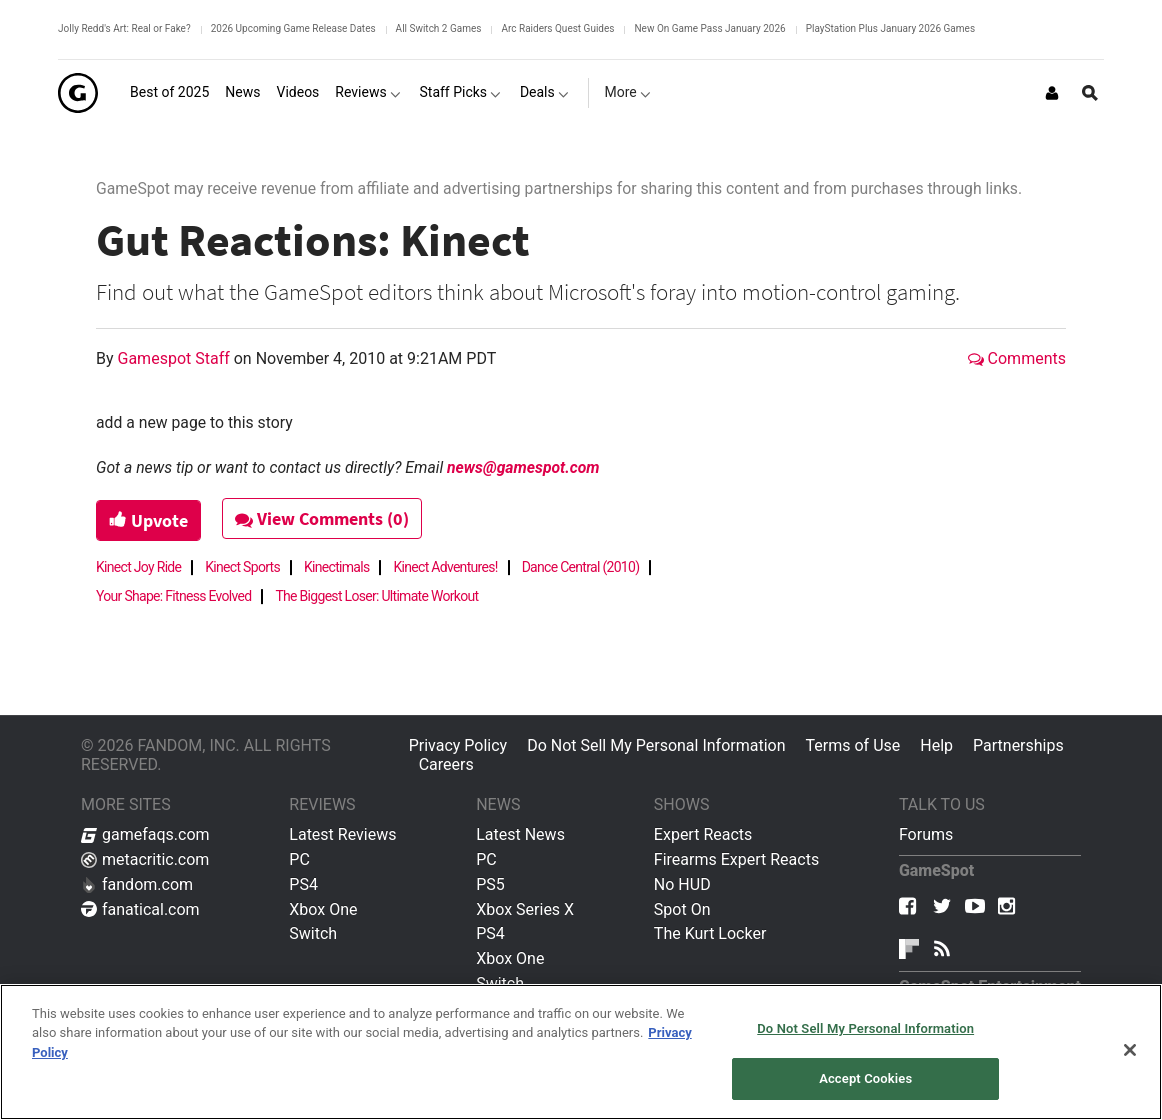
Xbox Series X (525, 909)
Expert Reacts (703, 834)
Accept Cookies (865, 1078)
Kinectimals (336, 567)
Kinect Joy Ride (138, 567)
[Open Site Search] (1090, 93)
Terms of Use (853, 745)
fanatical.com (140, 909)
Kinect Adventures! (445, 567)
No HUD (682, 884)
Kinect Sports (242, 567)
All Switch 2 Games (439, 28)
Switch (313, 933)
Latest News (520, 834)
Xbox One (323, 909)
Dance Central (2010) (581, 567)
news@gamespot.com (523, 467)
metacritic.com (145, 859)
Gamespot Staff (176, 358)
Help (936, 745)
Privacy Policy (458, 745)
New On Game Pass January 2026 (709, 28)
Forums (926, 834)
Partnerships (1018, 745)
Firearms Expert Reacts (736, 859)
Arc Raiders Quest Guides (557, 28)
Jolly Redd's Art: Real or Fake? (124, 28)
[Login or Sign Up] (1052, 93)
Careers (446, 764)
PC (299, 859)
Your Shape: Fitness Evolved (173, 596)
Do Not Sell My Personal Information (656, 745)
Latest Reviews (342, 834)
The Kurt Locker (710, 933)
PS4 (303, 884)
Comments (1017, 358)
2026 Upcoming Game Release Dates (293, 28)
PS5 (490, 884)
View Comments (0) (322, 518)
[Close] (1130, 1050)
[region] (581, 1052)
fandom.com (137, 884)
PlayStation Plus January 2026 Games (890, 28)
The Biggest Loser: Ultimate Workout (376, 596)
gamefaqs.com (145, 834)
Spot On (682, 909)
